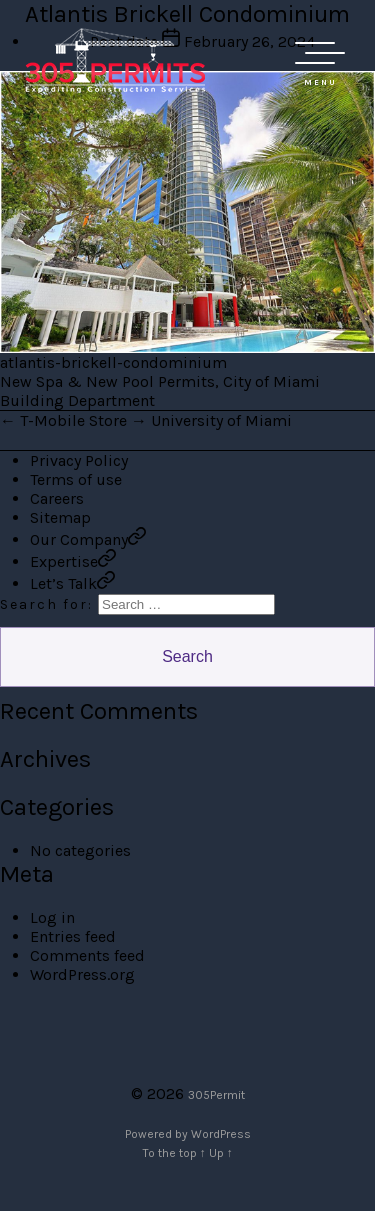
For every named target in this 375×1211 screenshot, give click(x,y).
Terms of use (76, 479)
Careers (57, 498)
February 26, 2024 (249, 41)
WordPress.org (82, 974)
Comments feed (87, 955)
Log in (52, 917)
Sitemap (60, 517)
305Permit (216, 1095)
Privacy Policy (79, 460)
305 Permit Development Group (115, 60)
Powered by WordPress (188, 1134)
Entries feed (73, 936)
